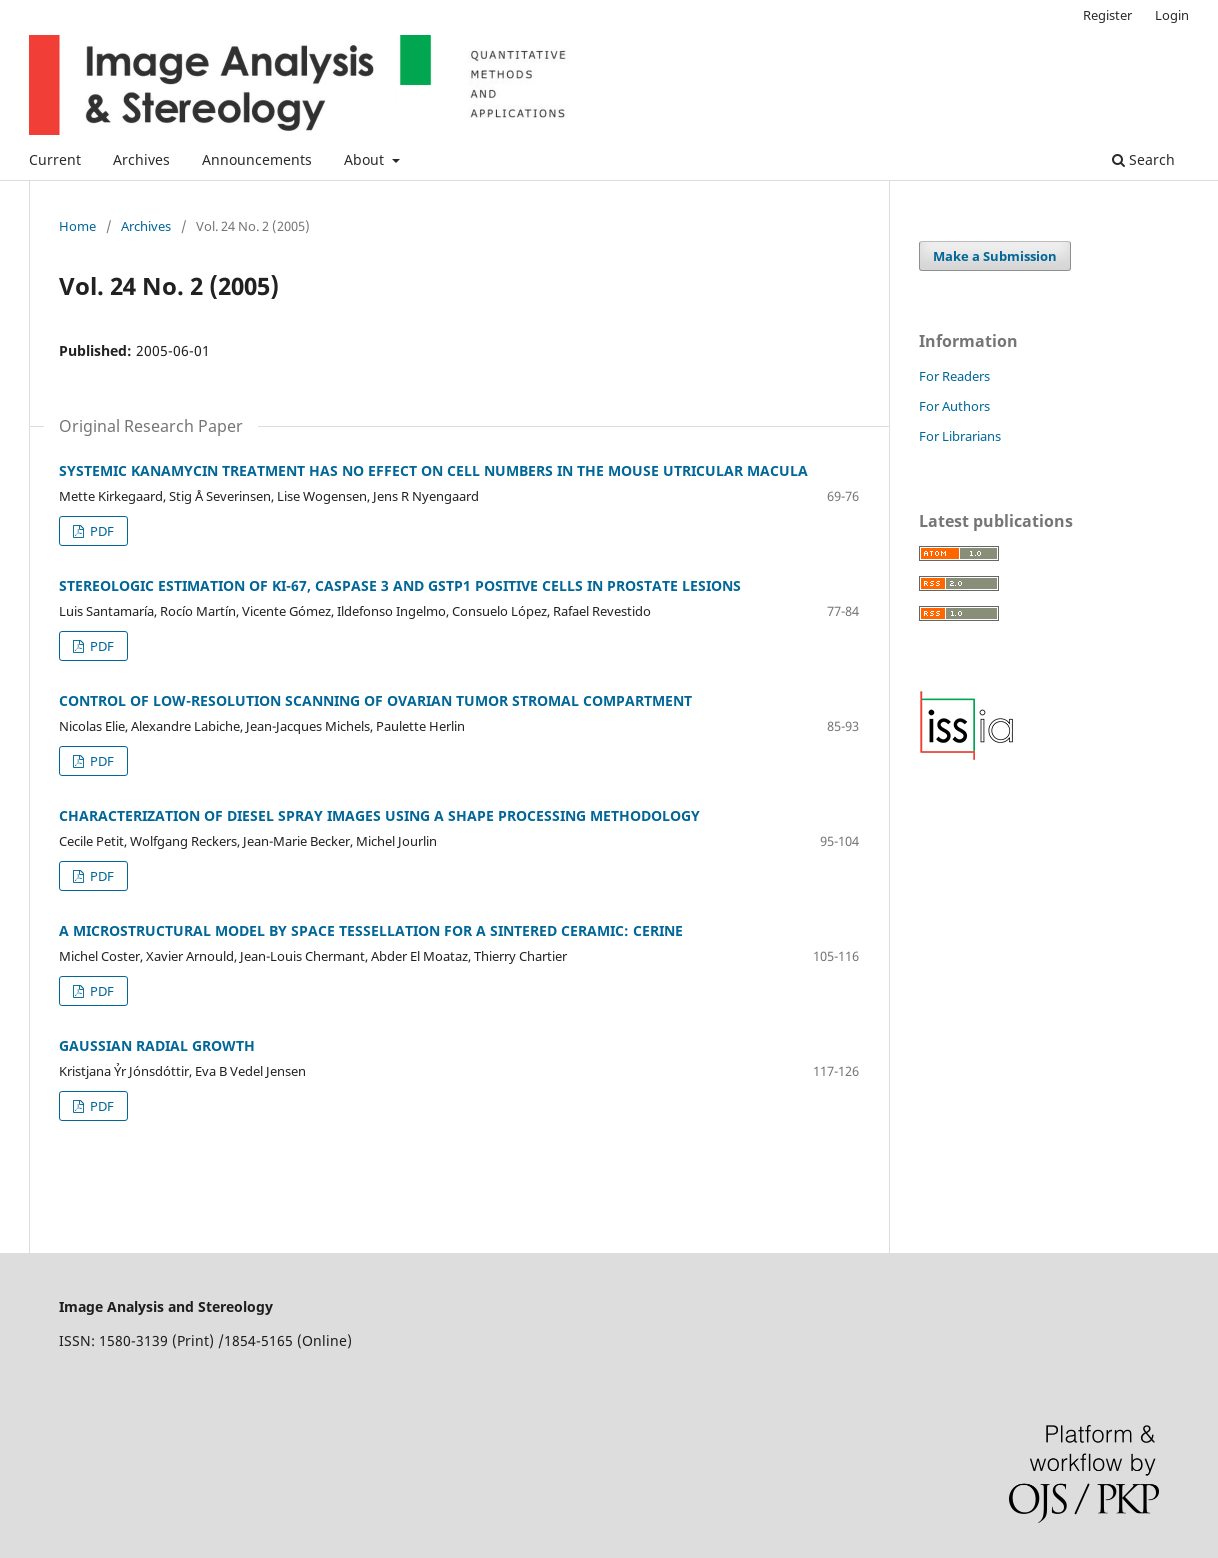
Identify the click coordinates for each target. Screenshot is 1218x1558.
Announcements (257, 159)
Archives (141, 159)
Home (77, 226)
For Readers (954, 376)
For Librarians (960, 436)
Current (55, 159)
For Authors (954, 406)
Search (1143, 159)
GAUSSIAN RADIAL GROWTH (157, 1045)
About (366, 159)
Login (1172, 15)
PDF (100, 531)
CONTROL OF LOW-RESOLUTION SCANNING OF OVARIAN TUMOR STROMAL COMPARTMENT (375, 700)
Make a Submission (995, 256)
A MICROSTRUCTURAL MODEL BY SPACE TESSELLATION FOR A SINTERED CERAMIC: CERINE (371, 930)
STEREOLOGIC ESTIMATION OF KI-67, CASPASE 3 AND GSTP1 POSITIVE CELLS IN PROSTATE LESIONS (400, 585)
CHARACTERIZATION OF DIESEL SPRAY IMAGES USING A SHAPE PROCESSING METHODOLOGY (379, 815)
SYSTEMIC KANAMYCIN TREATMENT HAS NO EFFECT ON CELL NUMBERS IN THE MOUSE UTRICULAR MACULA (433, 470)
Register (1107, 15)
